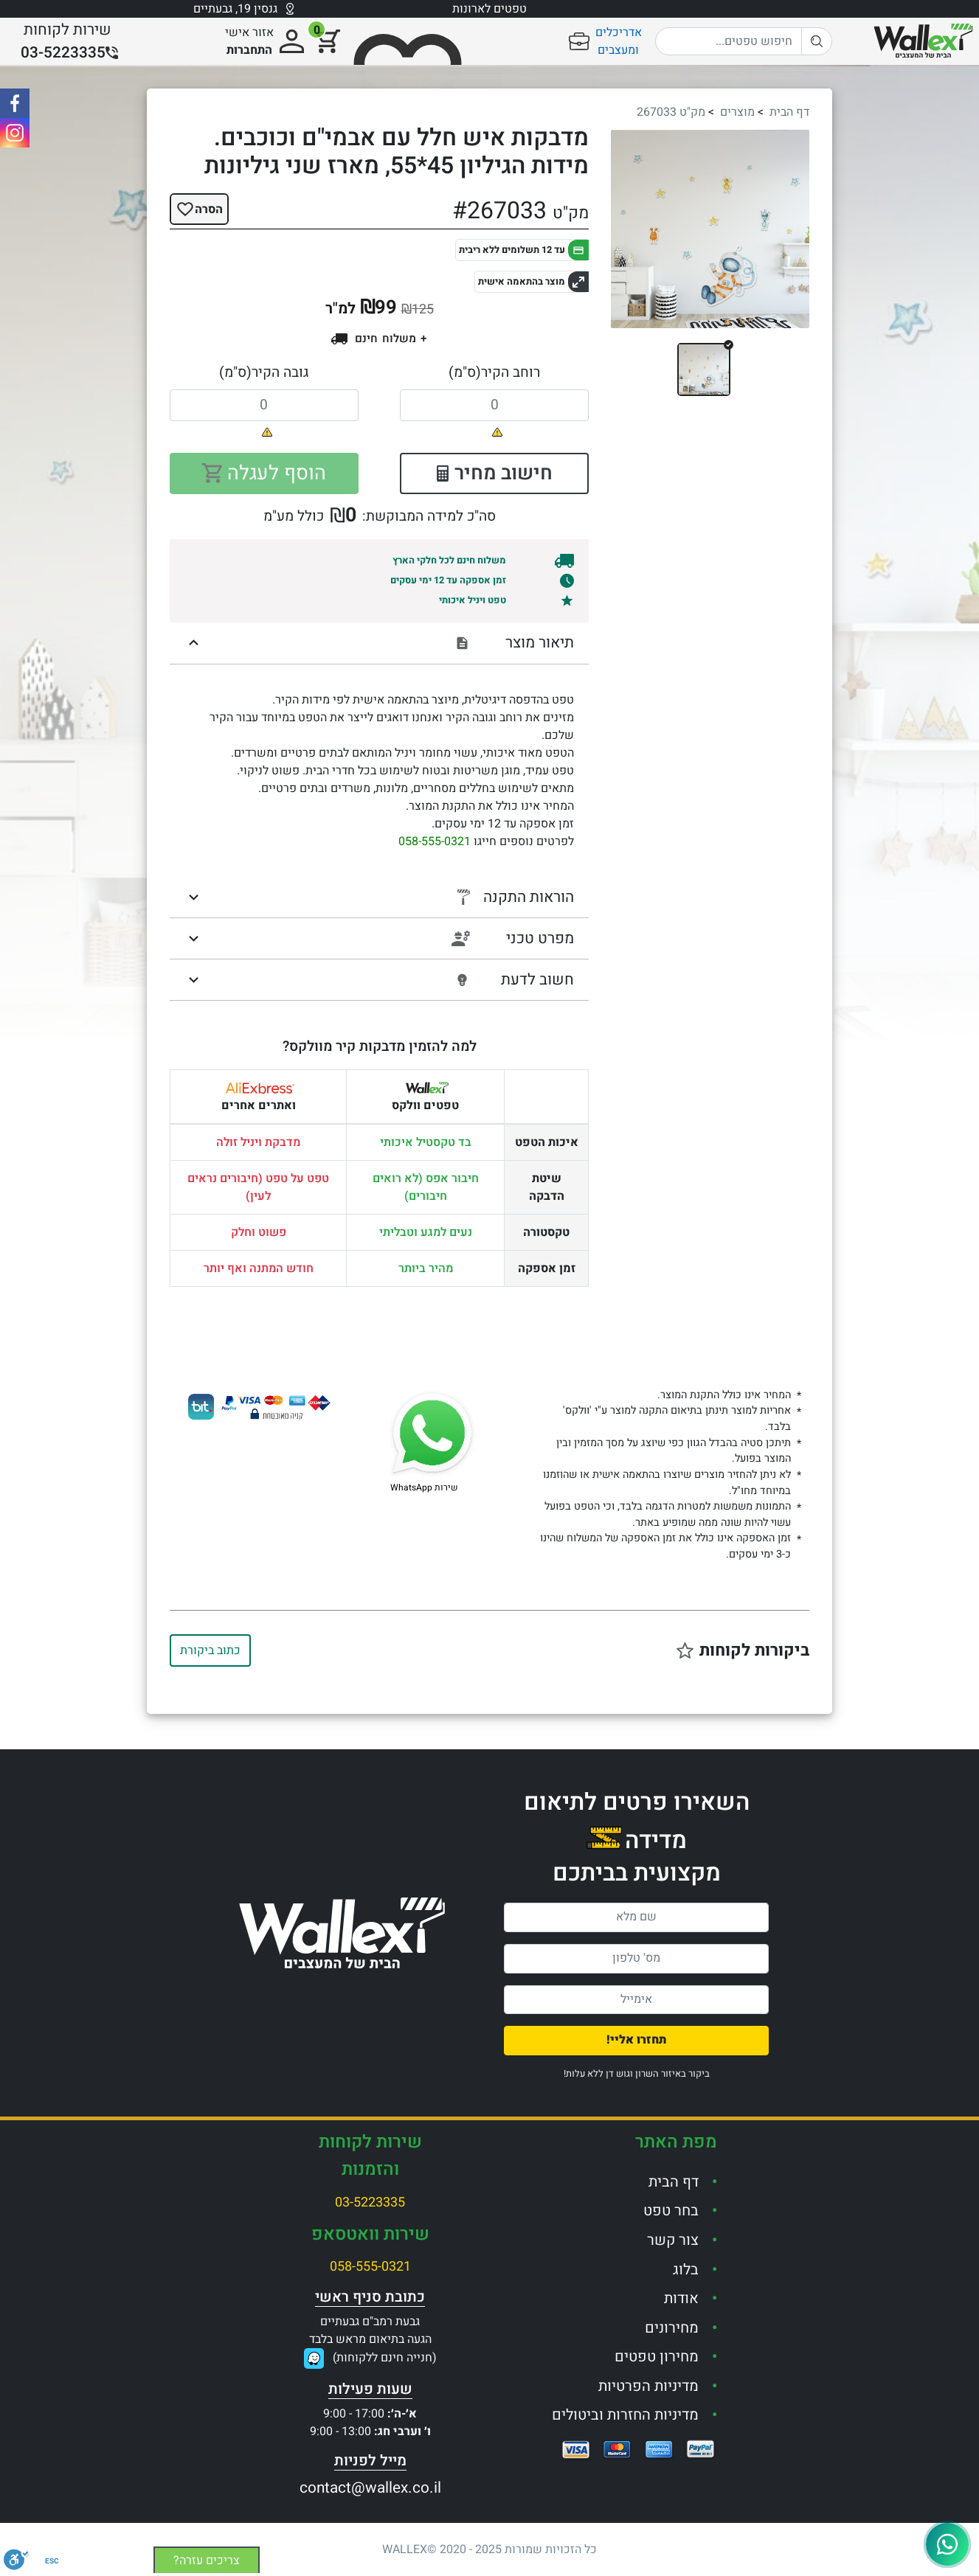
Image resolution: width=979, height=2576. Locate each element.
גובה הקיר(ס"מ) (263, 372)
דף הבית (789, 112)
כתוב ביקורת (210, 1650)
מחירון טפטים (657, 2356)
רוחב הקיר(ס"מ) (494, 372)
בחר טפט (671, 2210)
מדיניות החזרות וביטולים (625, 2415)
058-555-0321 (434, 841)
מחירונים (672, 2328)
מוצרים (737, 112)
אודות (681, 2298)
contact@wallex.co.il (370, 2487)
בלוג (686, 2269)
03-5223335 (370, 2202)
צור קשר (673, 2240)
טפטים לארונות (489, 9)
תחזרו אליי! (636, 2040)
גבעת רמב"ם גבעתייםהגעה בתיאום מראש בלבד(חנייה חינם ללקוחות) (373, 2340)
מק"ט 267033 (671, 112)
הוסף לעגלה (264, 473)
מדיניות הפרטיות (648, 2386)
